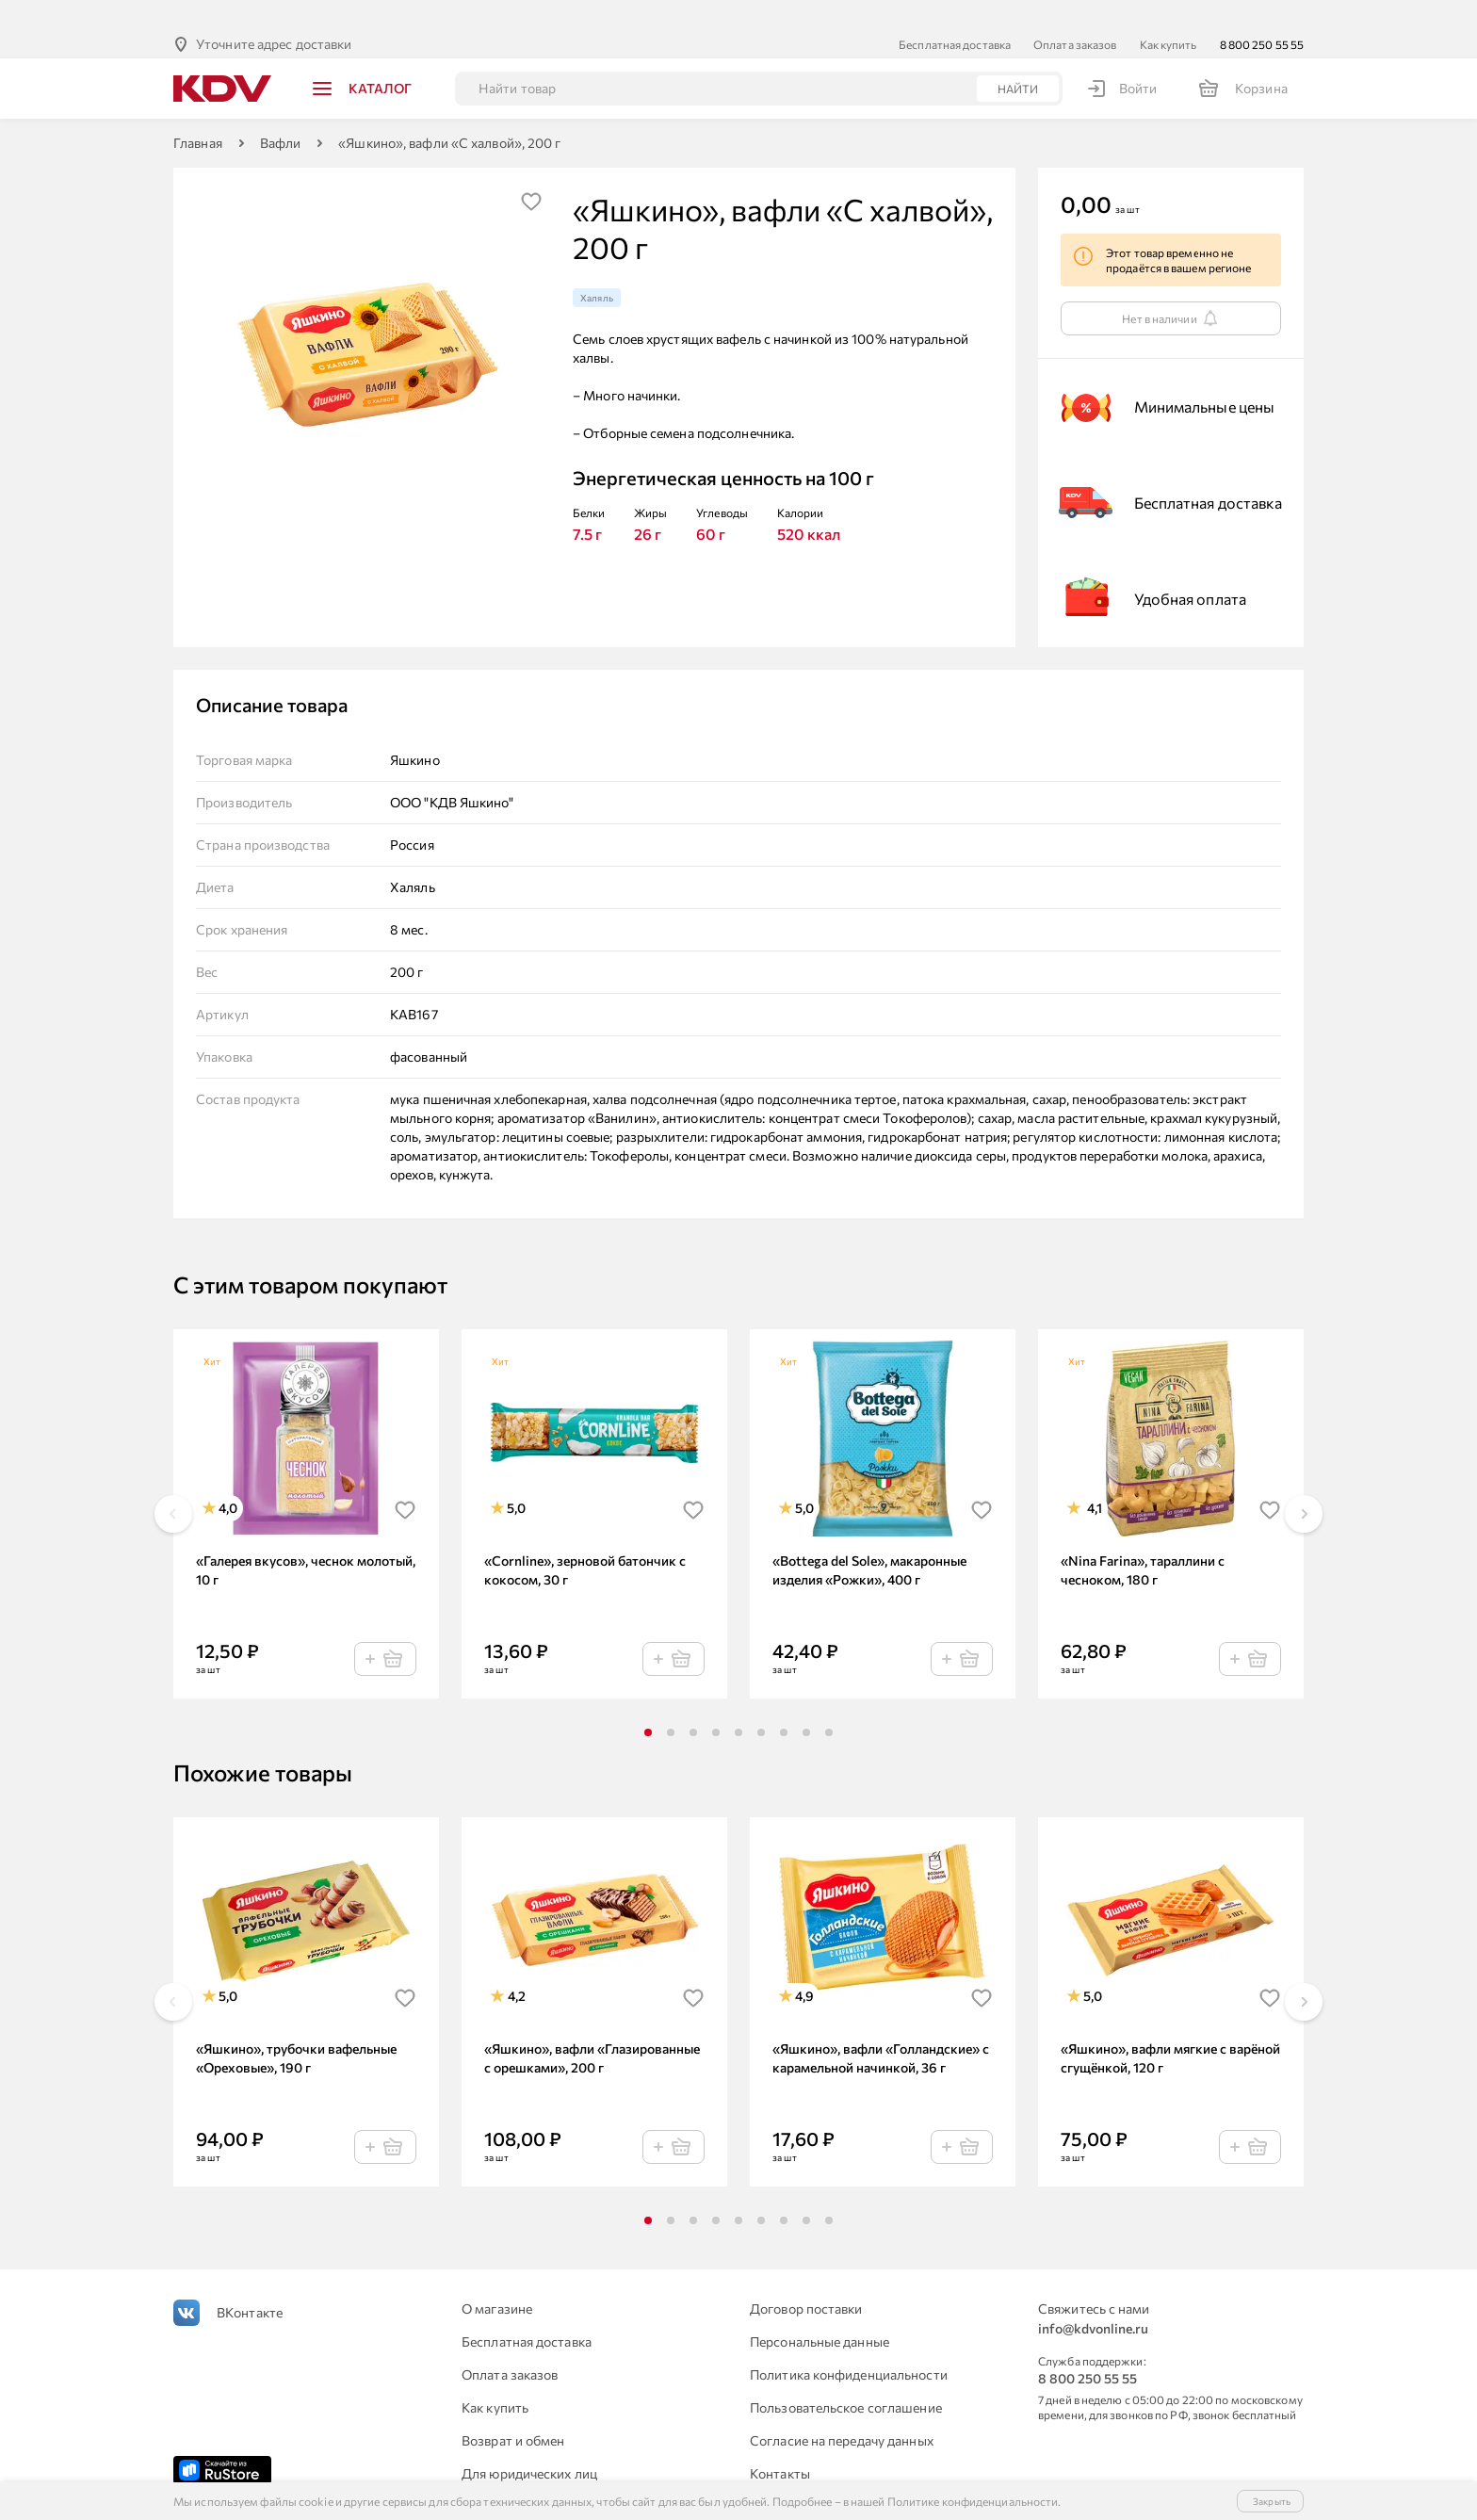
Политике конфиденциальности (973, 2501)
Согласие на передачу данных (841, 2410)
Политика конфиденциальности (849, 2344)
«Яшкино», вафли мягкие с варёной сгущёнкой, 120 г (1170, 2027)
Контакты (780, 2443)
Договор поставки (806, 2278)
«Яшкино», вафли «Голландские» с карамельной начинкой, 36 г (880, 2027)
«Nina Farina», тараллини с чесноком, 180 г (1143, 1539)
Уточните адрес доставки (273, 14)
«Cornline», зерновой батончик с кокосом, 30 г (585, 1539)
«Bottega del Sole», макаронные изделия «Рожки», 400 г (869, 1539)
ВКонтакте (250, 2282)
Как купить (1168, 14)
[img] (531, 171)
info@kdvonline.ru (1093, 2298)
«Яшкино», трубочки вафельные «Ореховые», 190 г (296, 2027)
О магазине (497, 2278)
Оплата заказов (1074, 14)
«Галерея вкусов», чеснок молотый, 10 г (305, 1539)
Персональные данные (819, 2311)
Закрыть (1271, 2501)
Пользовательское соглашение (846, 2377)
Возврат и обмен (513, 2410)
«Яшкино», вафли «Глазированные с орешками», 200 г (592, 2027)
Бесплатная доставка (955, 14)
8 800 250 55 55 (1262, 14)
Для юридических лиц (529, 2443)
